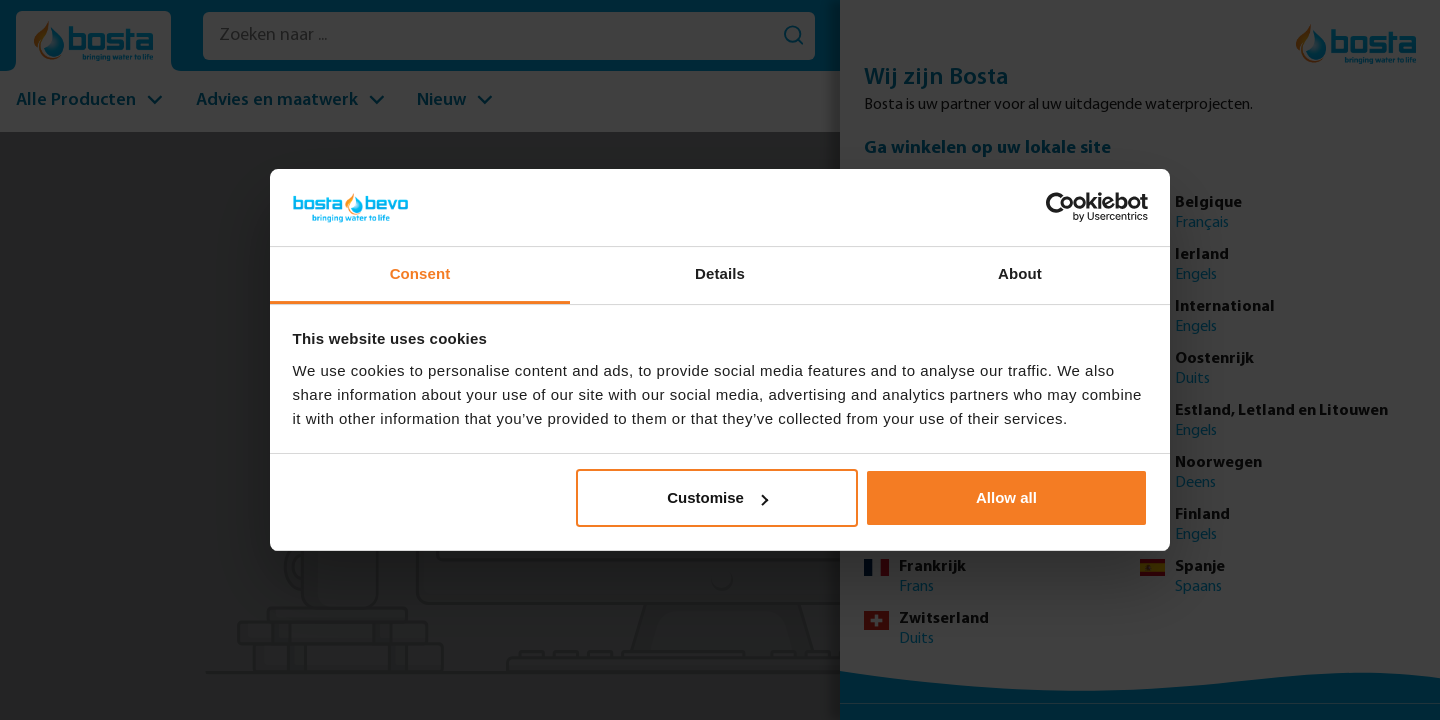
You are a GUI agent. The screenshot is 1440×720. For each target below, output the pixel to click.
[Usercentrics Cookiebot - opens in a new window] (1060, 207)
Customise (717, 497)
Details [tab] (720, 273)
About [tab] (1020, 273)
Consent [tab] (420, 273)
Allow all (1006, 497)
